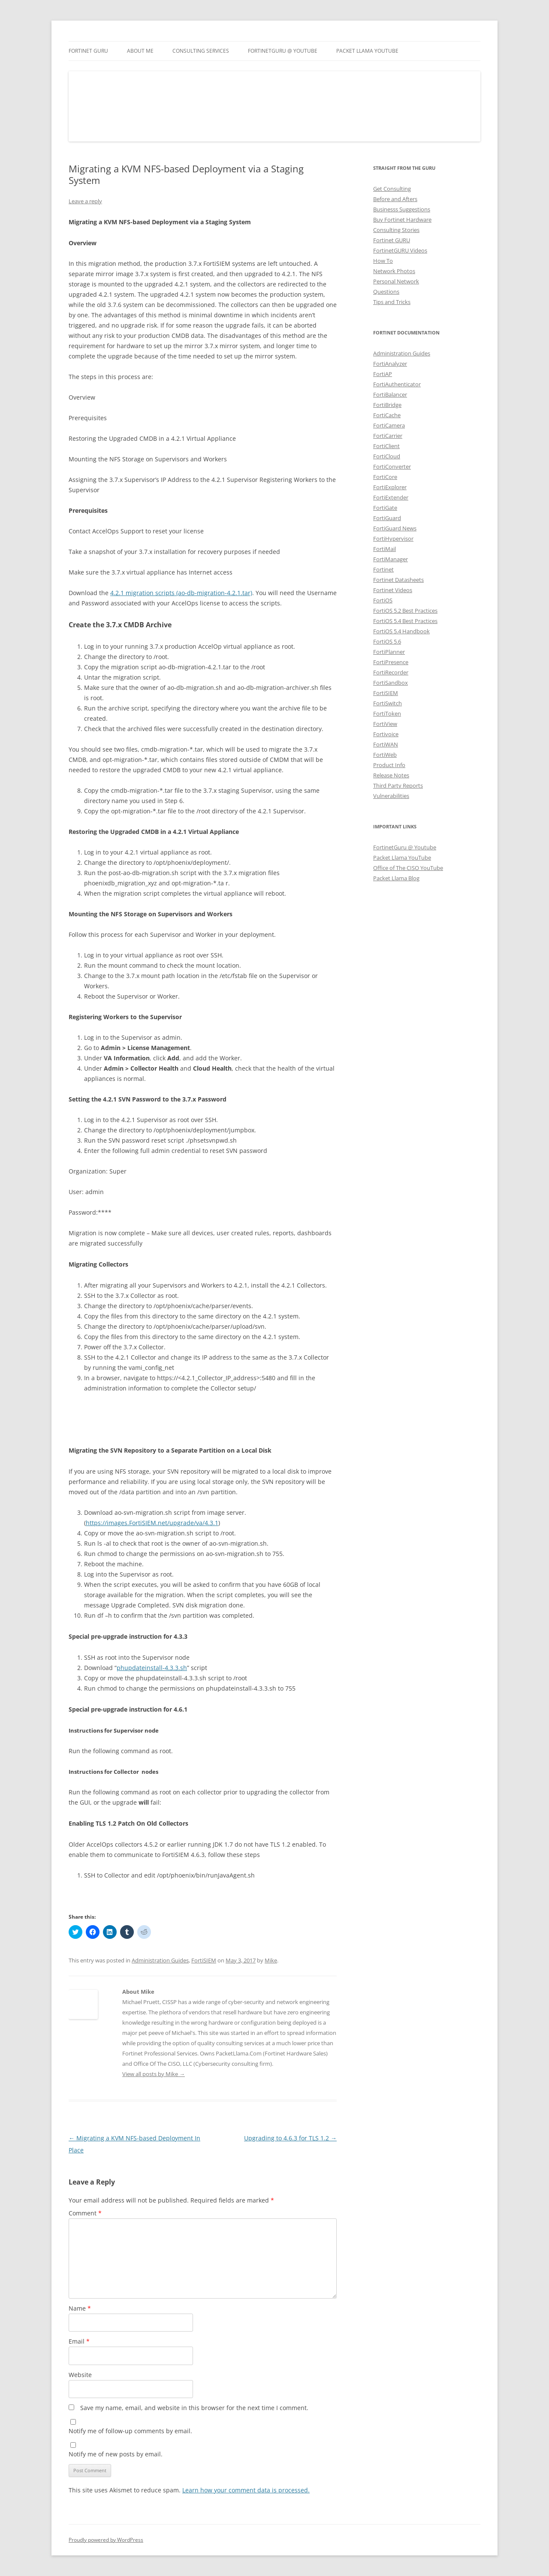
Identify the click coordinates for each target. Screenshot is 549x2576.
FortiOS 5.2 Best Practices (405, 610)
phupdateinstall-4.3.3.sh (152, 1668)
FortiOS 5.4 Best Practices (405, 621)
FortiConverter (392, 466)
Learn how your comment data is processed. (246, 2490)
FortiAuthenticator (397, 384)
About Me (140, 50)
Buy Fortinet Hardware (402, 219)
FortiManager (390, 559)
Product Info (389, 765)
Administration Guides (160, 1960)
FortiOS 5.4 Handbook (401, 631)
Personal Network (396, 281)
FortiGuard (387, 518)
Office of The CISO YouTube (408, 868)
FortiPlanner (389, 652)
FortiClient (386, 446)
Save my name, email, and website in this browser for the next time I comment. (194, 2408)
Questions (386, 291)
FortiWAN (385, 744)
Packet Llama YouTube (367, 50)
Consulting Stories (396, 230)
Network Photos (394, 271)
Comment (85, 2213)
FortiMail (384, 549)
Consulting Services (200, 50)
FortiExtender (390, 497)
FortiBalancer (390, 394)
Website (80, 2375)
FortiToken (387, 713)
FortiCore (385, 477)
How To (383, 261)
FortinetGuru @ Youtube (404, 847)
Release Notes (391, 775)
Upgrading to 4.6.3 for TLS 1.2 (290, 2138)
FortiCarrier (387, 435)
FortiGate (385, 508)
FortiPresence (390, 662)
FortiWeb (385, 754)
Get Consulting (392, 189)
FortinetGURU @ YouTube (282, 50)
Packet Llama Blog (396, 878)
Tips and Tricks (391, 302)
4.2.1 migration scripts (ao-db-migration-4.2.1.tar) (181, 593)
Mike (271, 1960)
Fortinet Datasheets (398, 580)
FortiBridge (387, 405)
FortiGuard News (394, 528)
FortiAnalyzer (390, 363)
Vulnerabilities (391, 796)
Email (79, 2341)
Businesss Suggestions (401, 209)
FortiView (385, 724)
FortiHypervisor (393, 538)
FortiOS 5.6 (387, 641)
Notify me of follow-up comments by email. (130, 2431)
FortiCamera (389, 425)
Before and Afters (395, 199)
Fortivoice (385, 734)
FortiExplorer (390, 487)
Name (80, 2308)
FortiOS (382, 600)
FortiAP (382, 374)
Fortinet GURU (88, 50)
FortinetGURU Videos (400, 250)
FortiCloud (386, 456)
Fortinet (383, 569)
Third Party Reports (398, 785)
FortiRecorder (390, 672)
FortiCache (387, 415)
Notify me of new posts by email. (116, 2454)
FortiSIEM (203, 1960)
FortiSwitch (387, 703)
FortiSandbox (390, 682)
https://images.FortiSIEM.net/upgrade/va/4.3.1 (152, 1523)
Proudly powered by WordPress (106, 2539)
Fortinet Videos (392, 590)
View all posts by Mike (153, 2074)
